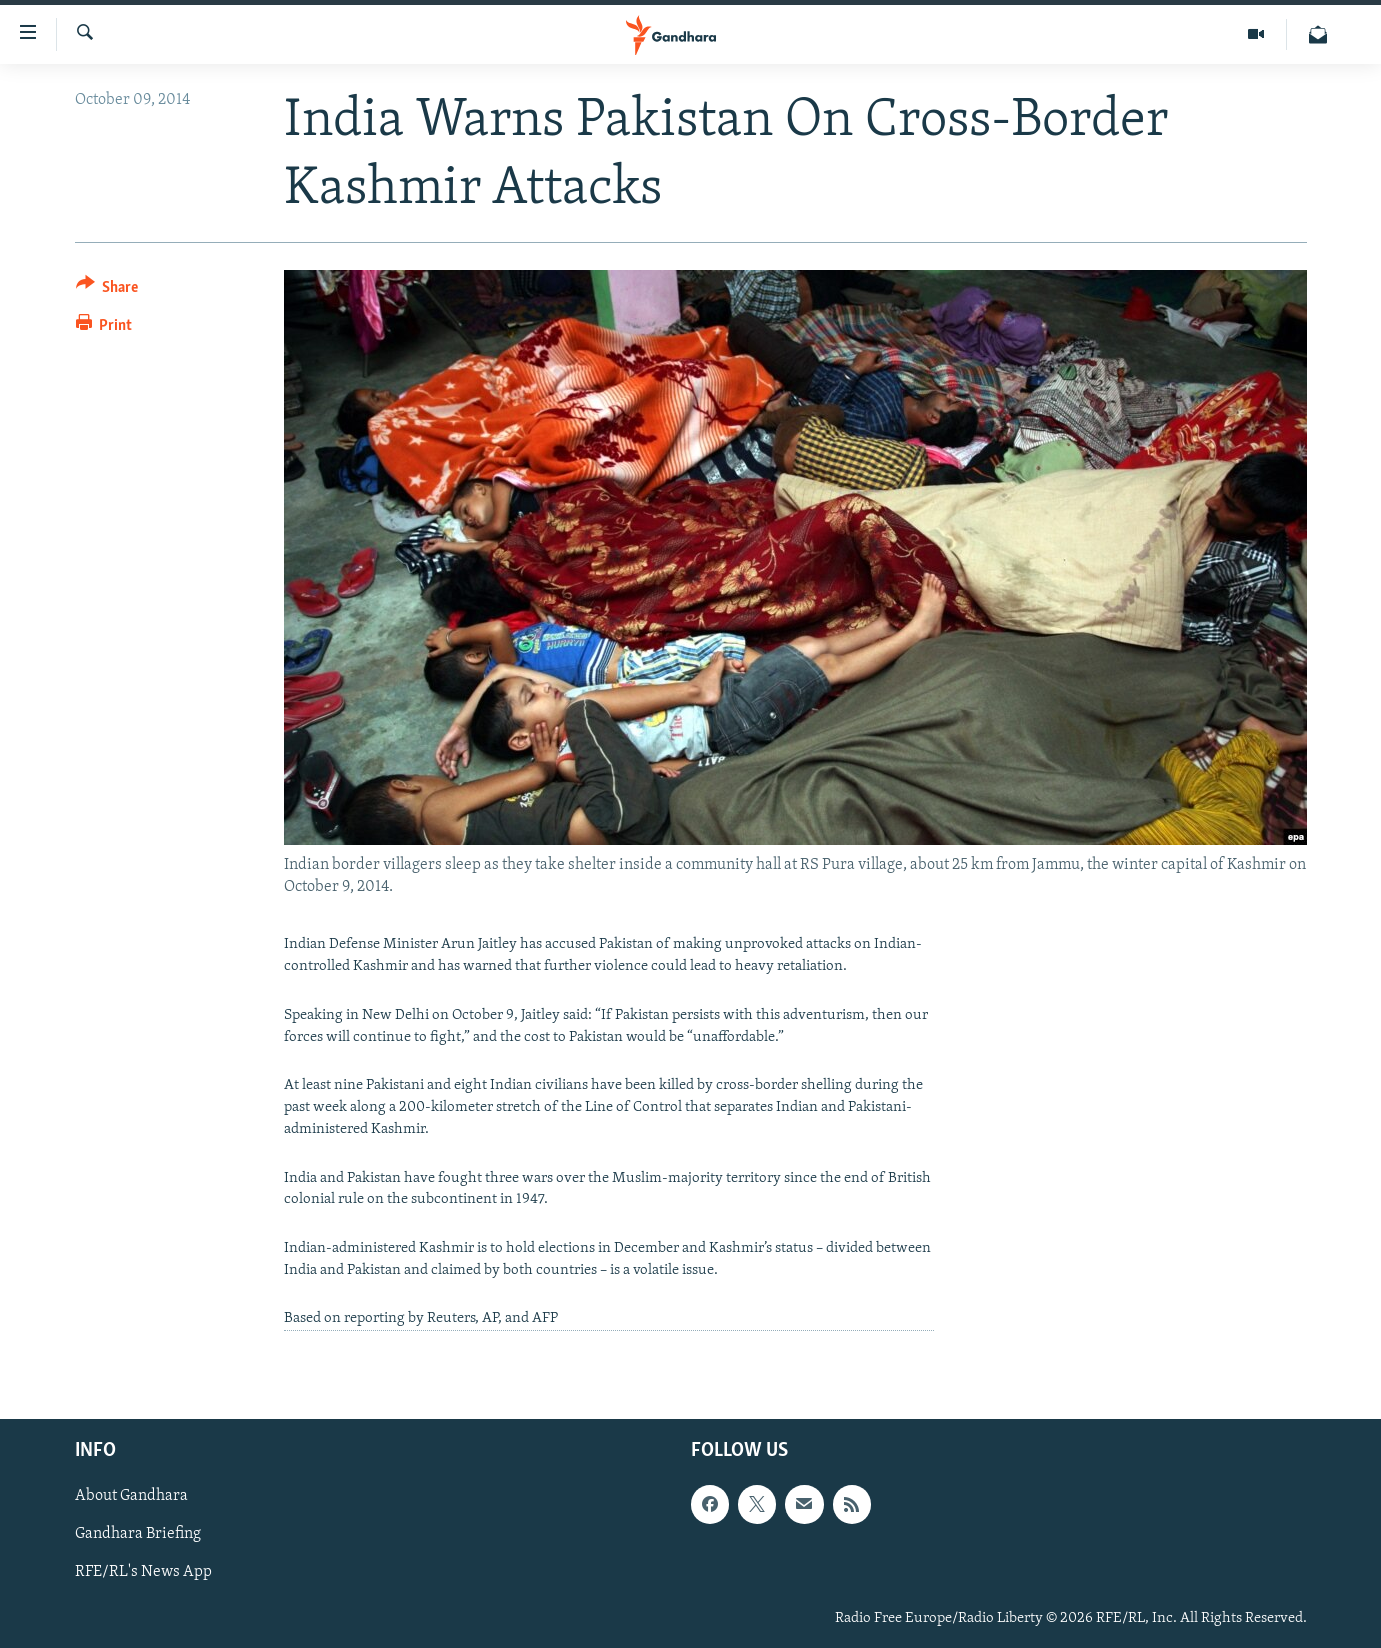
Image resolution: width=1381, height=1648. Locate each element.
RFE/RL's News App (143, 1573)
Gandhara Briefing (138, 1535)
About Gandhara (131, 1497)
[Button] (107, 290)
